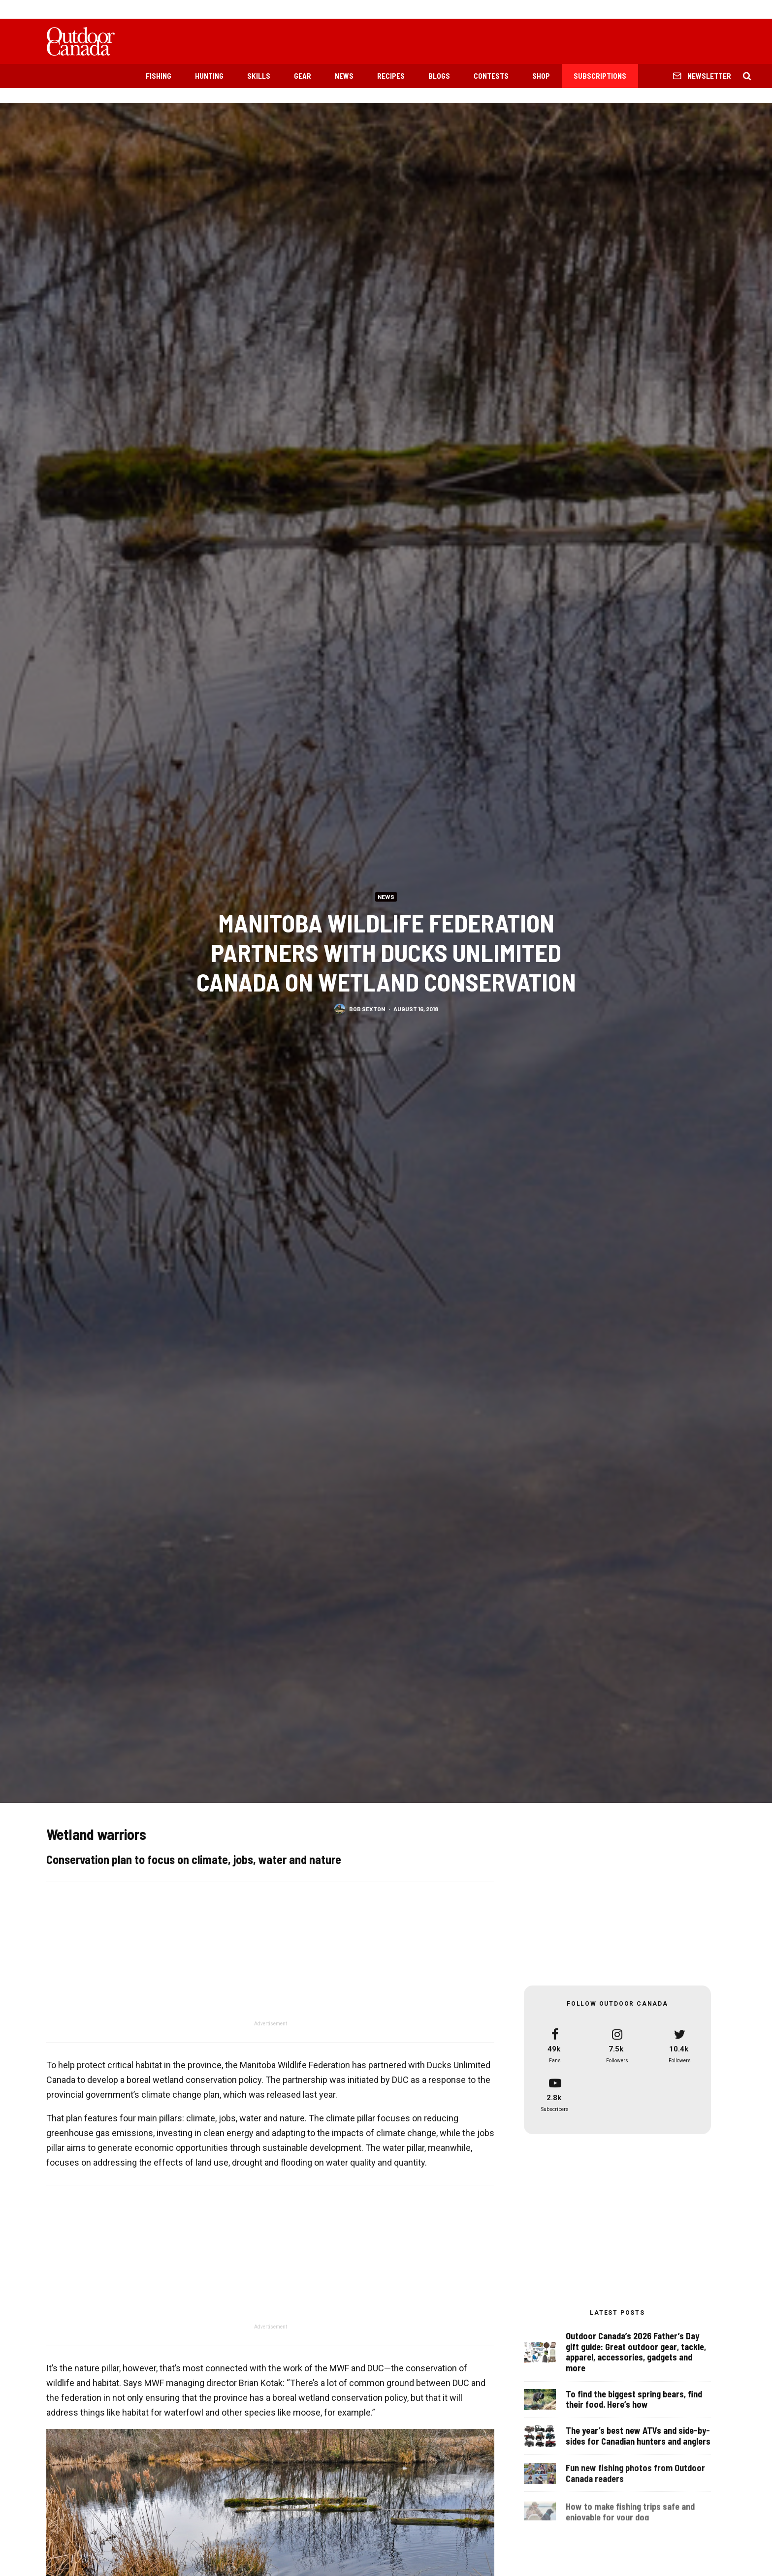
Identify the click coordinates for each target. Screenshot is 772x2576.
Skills (258, 75)
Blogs (439, 75)
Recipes (391, 75)
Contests (491, 75)
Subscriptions (600, 75)
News (344, 75)
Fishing (158, 75)
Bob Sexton (367, 1008)
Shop (541, 75)
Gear (302, 75)
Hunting (209, 75)
